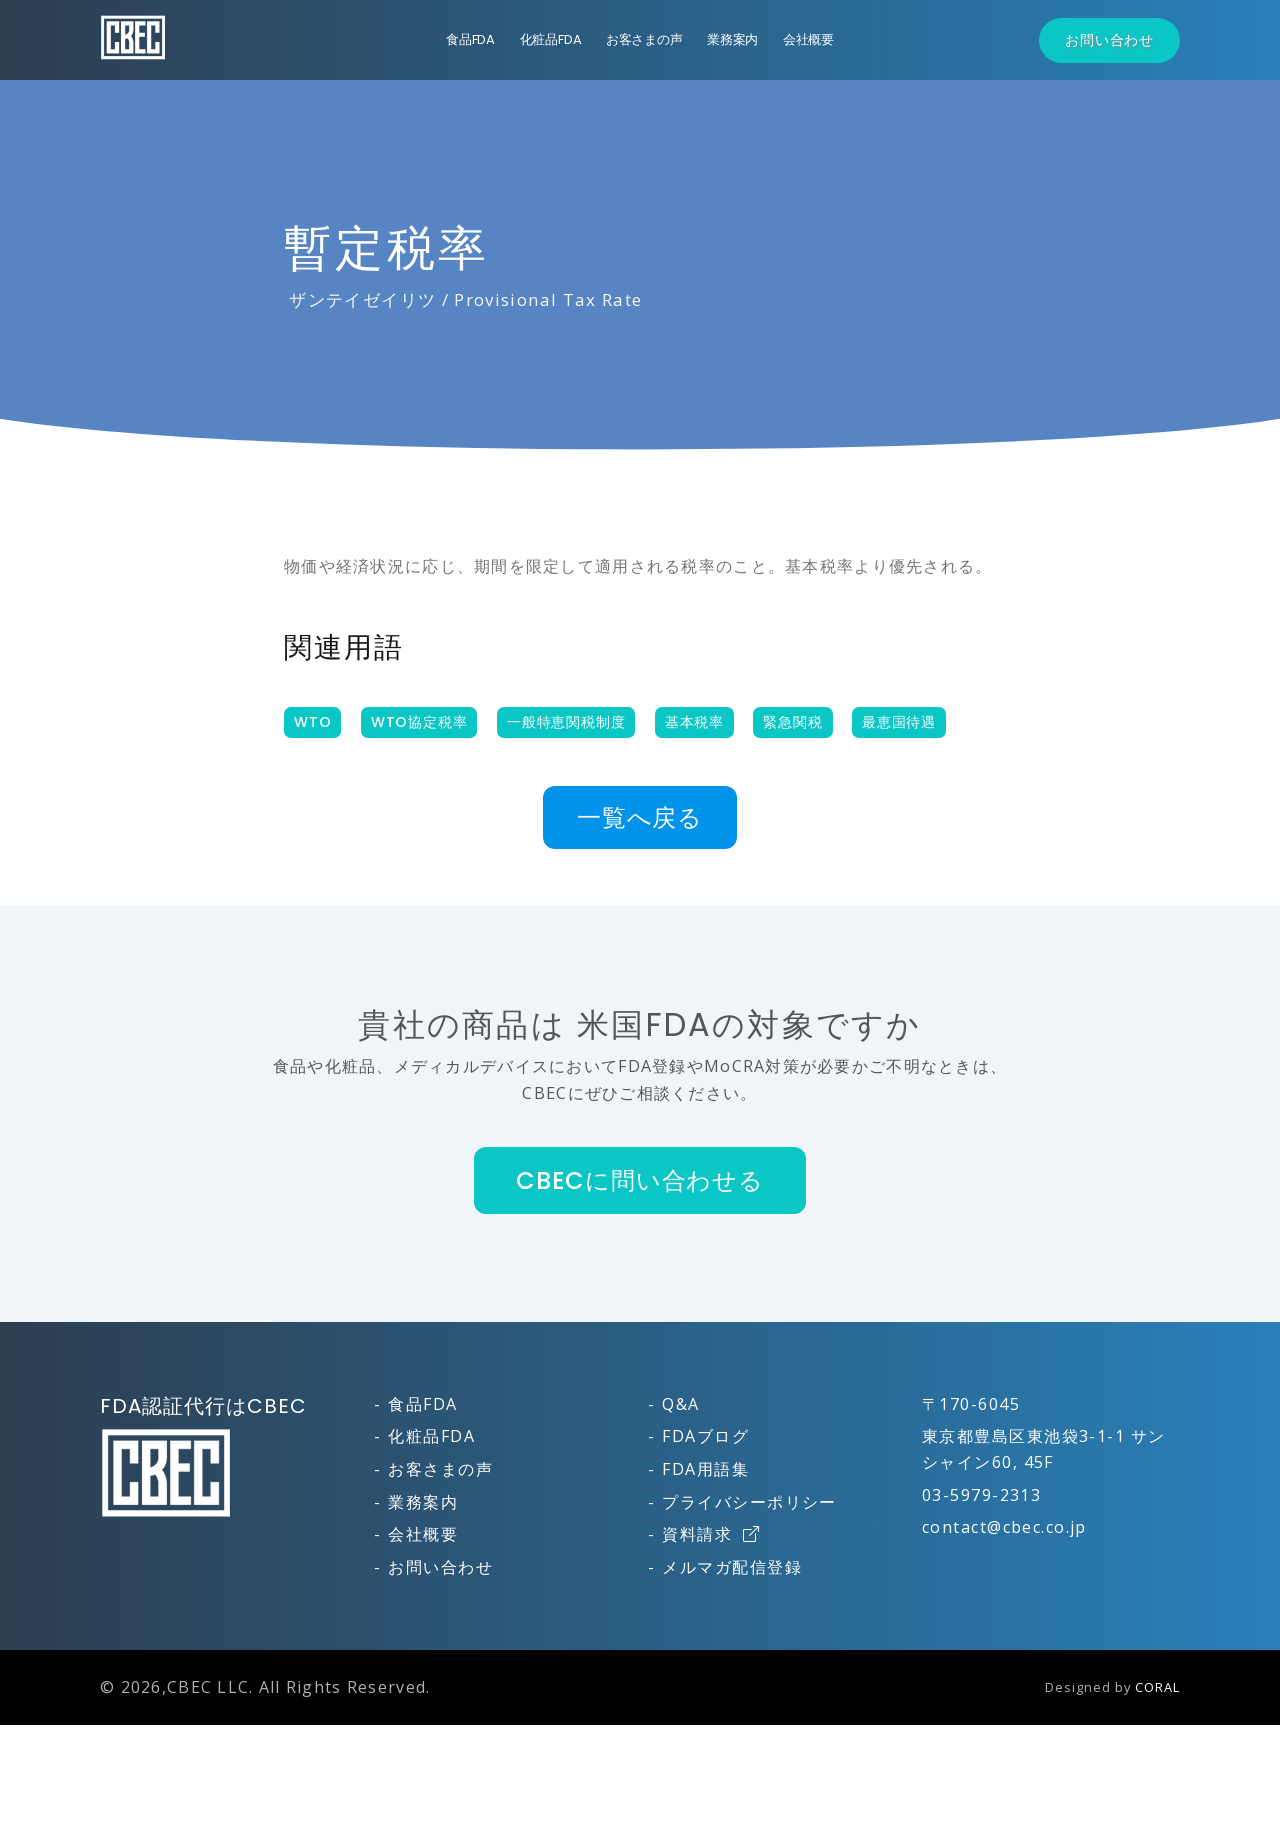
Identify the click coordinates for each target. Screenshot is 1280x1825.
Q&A (680, 1404)
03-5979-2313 (981, 1495)
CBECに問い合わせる (640, 1180)
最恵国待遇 (899, 722)
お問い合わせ (1109, 40)
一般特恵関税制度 (566, 722)
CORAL (1157, 1687)
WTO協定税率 (419, 722)
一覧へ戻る (640, 817)
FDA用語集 (705, 1469)
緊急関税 (792, 722)
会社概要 (808, 39)
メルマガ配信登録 (732, 1567)
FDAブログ (705, 1436)
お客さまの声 (644, 39)
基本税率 (694, 722)
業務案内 (732, 39)
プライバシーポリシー (749, 1502)
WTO (312, 722)
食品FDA (470, 39)
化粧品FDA (551, 39)
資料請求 (711, 1534)
